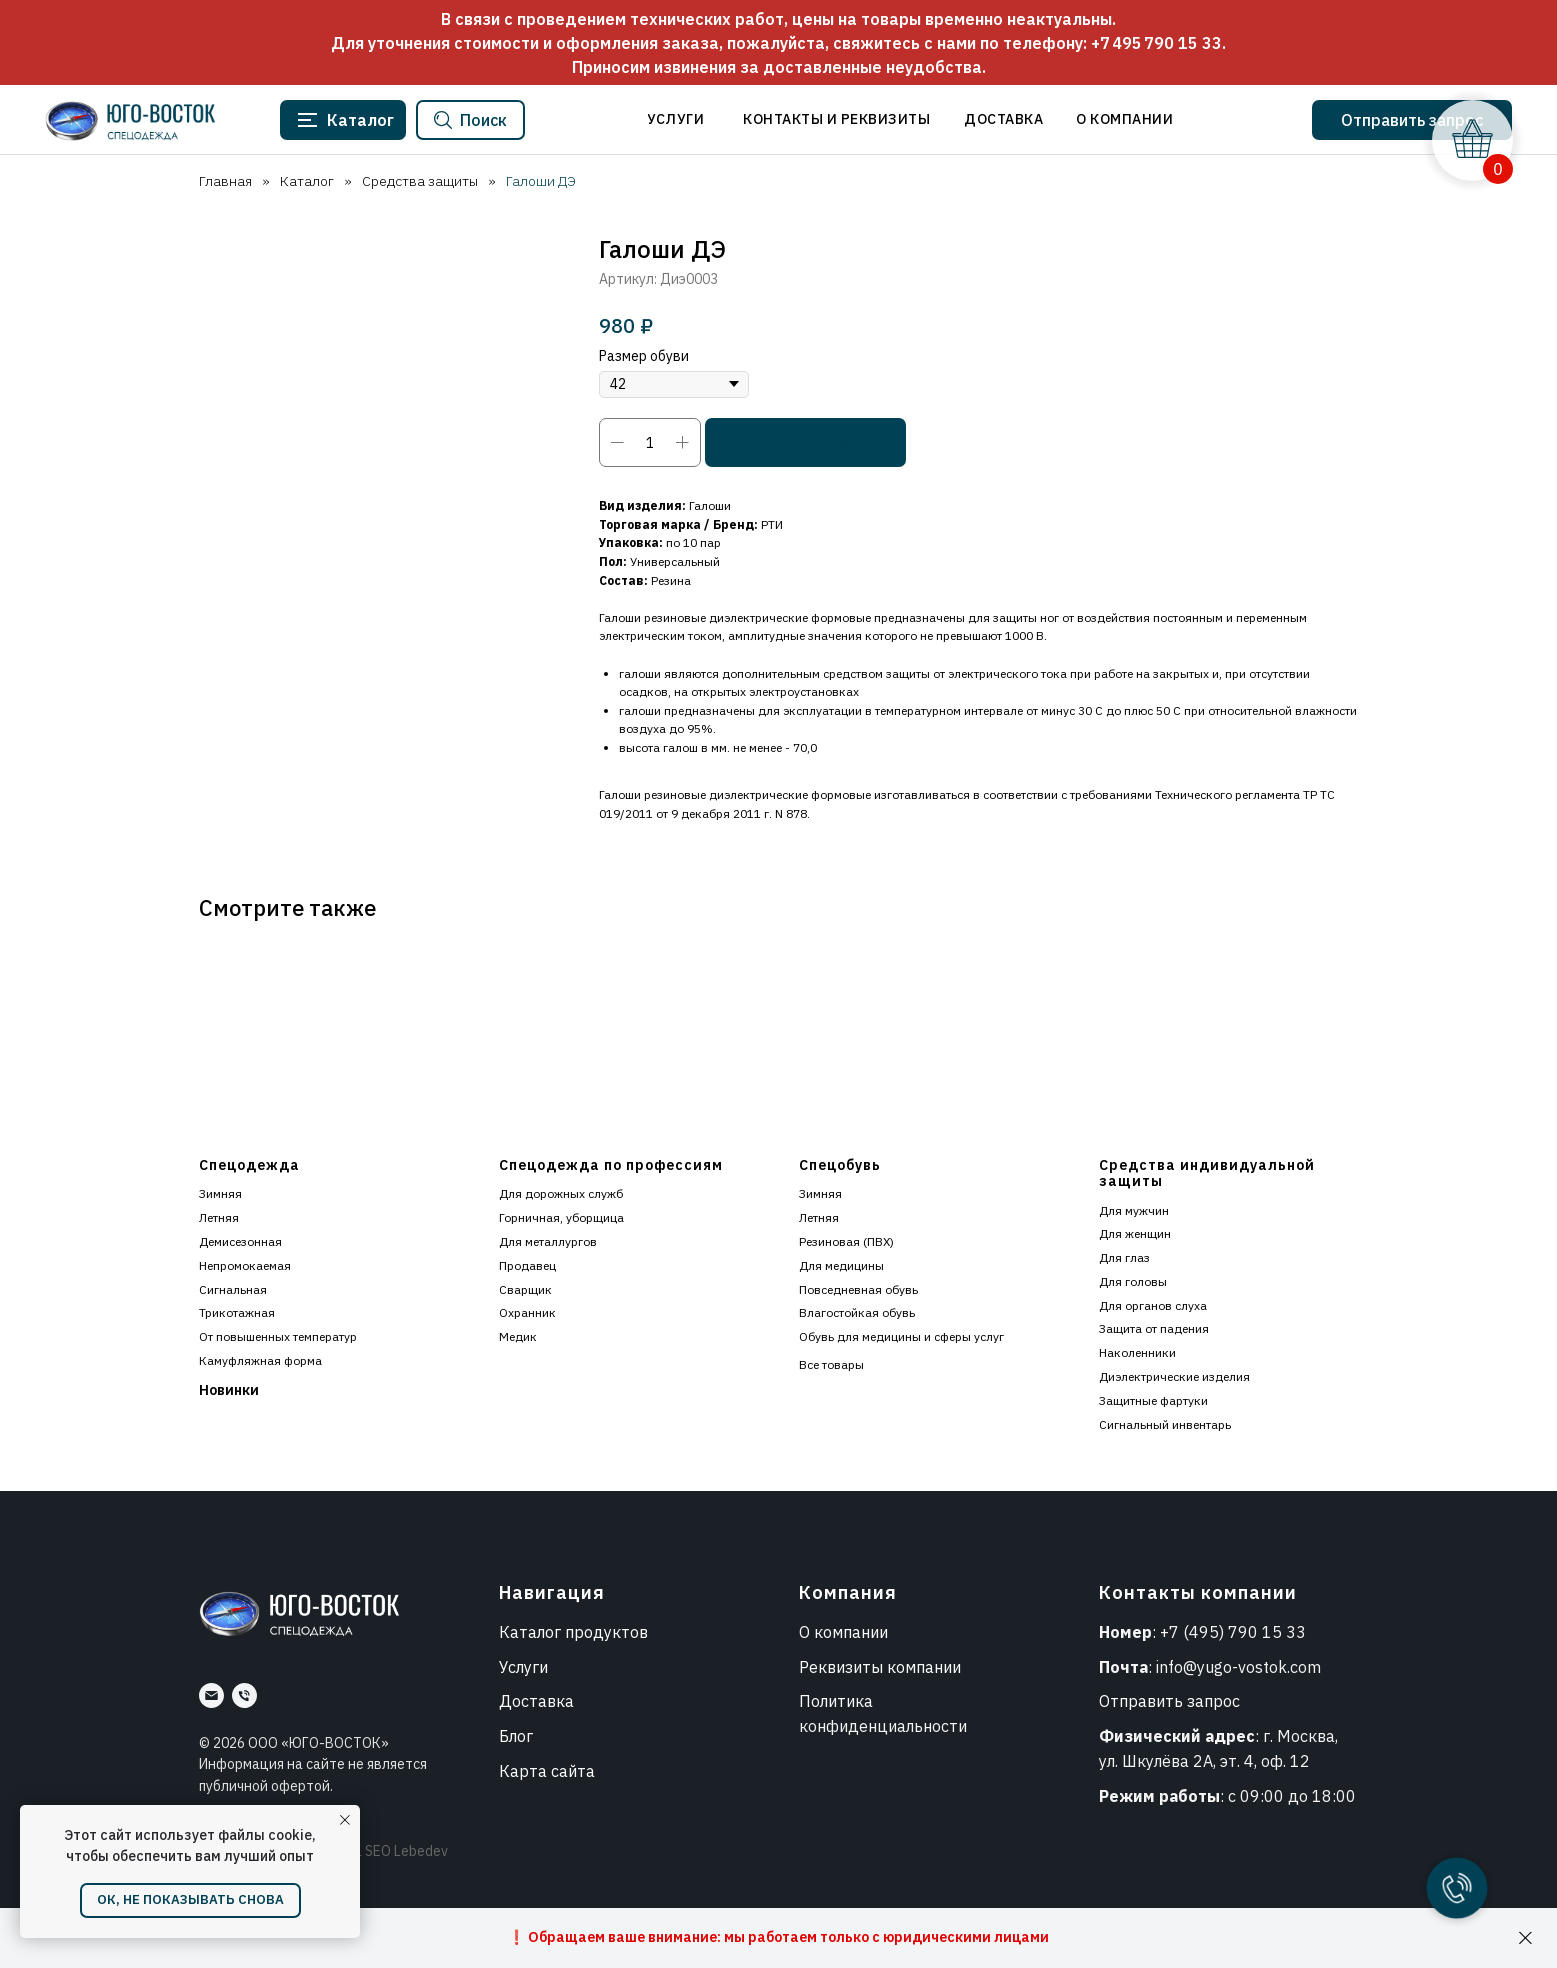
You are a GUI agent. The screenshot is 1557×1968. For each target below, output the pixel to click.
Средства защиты (420, 181)
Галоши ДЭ (541, 181)
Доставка (536, 1701)
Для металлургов (548, 1241)
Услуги (523, 1667)
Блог (516, 1736)
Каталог (307, 181)
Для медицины (841, 1265)
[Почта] (211, 1695)
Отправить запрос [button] (1169, 1701)
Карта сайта (547, 1771)
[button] (1412, 120)
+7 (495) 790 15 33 (1233, 1632)
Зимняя (220, 1193)
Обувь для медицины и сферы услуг (901, 1336)
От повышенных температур (278, 1336)
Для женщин (1135, 1233)
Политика (836, 1701)
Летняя (219, 1217)
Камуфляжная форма (260, 1360)
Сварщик (525, 1289)
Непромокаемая (245, 1265)
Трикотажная (237, 1312)
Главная (225, 181)
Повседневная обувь (858, 1289)
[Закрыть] (1525, 1938)
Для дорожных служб (561, 1193)
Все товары (831, 1364)
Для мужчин (1134, 1210)
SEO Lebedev (406, 1851)
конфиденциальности (883, 1726)
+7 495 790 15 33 (1156, 43)
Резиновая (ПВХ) (846, 1241)
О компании (843, 1632)
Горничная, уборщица (561, 1217)
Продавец (527, 1265)
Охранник (527, 1312)
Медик (518, 1336)
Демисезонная (240, 1241)
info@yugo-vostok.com (1238, 1667)
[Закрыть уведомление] (345, 1820)
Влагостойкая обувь (857, 1312)
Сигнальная (233, 1289)
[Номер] (244, 1695)
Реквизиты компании (880, 1667)
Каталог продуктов (573, 1632)
